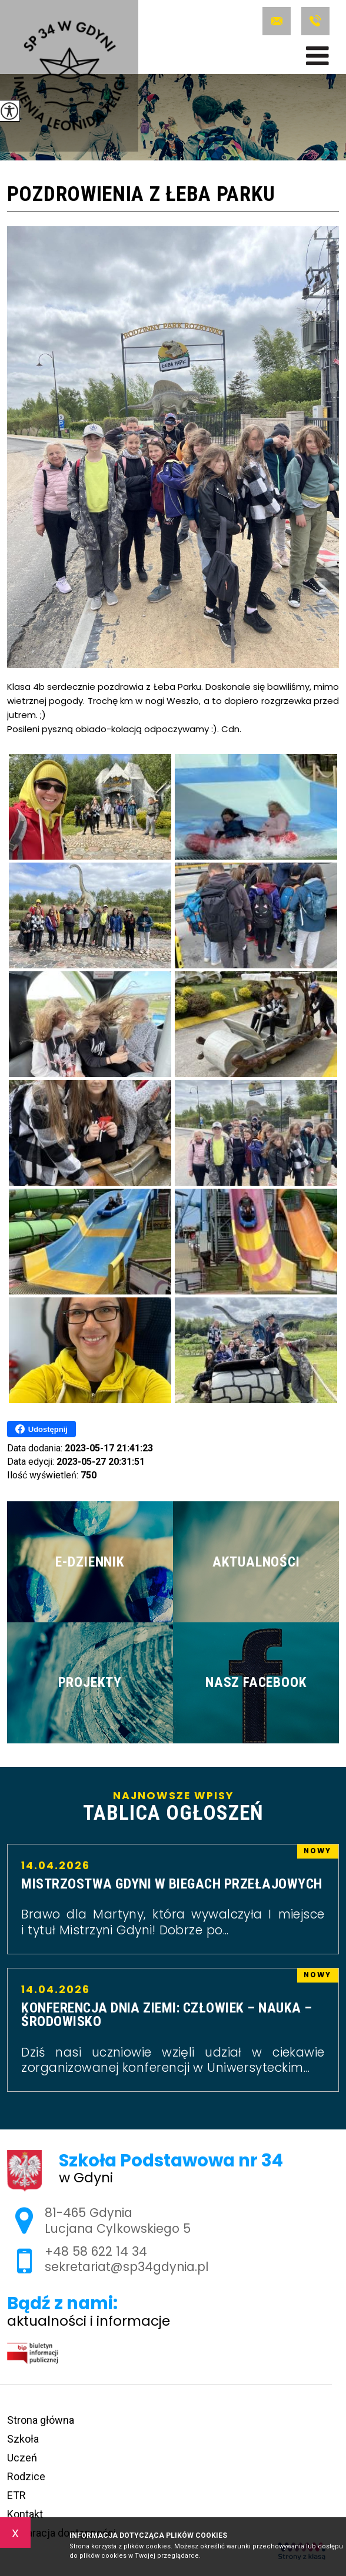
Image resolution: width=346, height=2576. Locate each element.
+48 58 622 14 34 (315, 21)
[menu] (317, 55)
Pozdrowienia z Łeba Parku (141, 195)
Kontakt (25, 2514)
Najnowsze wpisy (173, 1806)
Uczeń (22, 2457)
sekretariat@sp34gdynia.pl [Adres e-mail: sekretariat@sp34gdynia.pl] (127, 2266)
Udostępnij (41, 1429)
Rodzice (26, 2476)
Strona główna (40, 2420)
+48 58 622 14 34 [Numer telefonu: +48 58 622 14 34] (96, 2251)
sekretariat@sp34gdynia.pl (276, 21)
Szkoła (23, 2439)
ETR (16, 2495)
